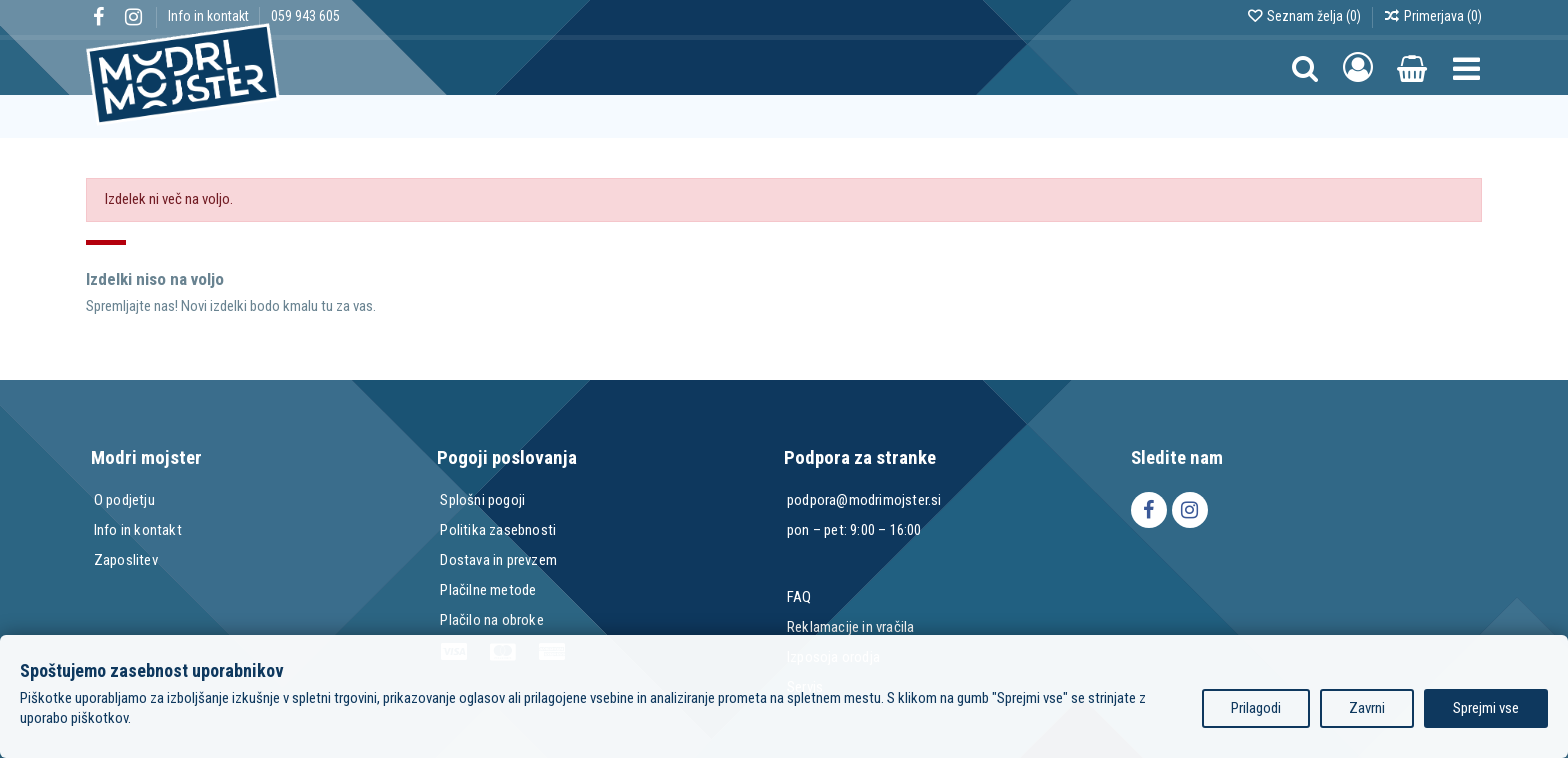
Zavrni (1367, 708)
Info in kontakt (210, 16)
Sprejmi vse (1486, 708)
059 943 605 (305, 16)
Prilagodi (1256, 708)
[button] (1466, 67)
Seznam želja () (1305, 16)
